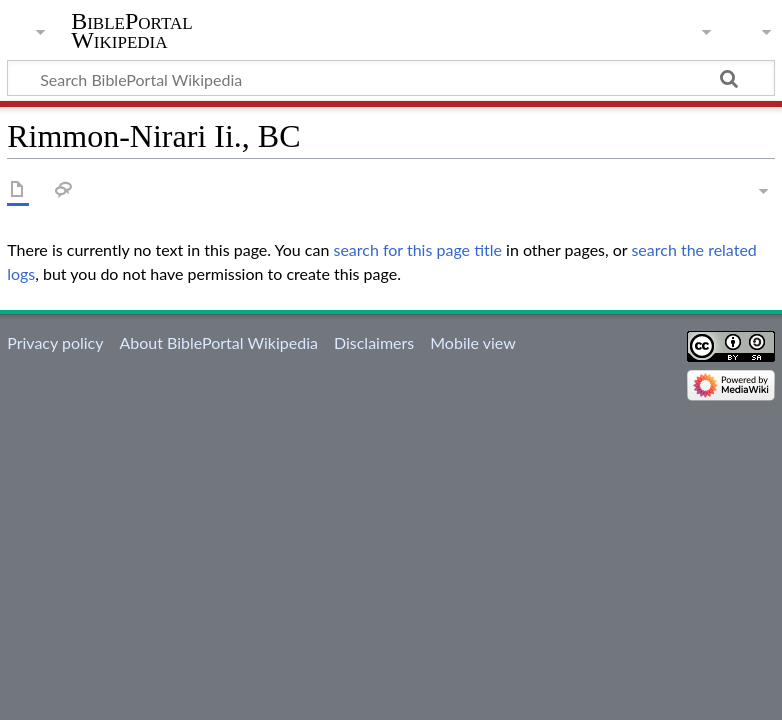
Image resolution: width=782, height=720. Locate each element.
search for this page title (417, 249)
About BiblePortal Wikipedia (218, 342)
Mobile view (472, 342)
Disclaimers (374, 342)
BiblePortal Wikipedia (131, 31)
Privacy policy (55, 342)
